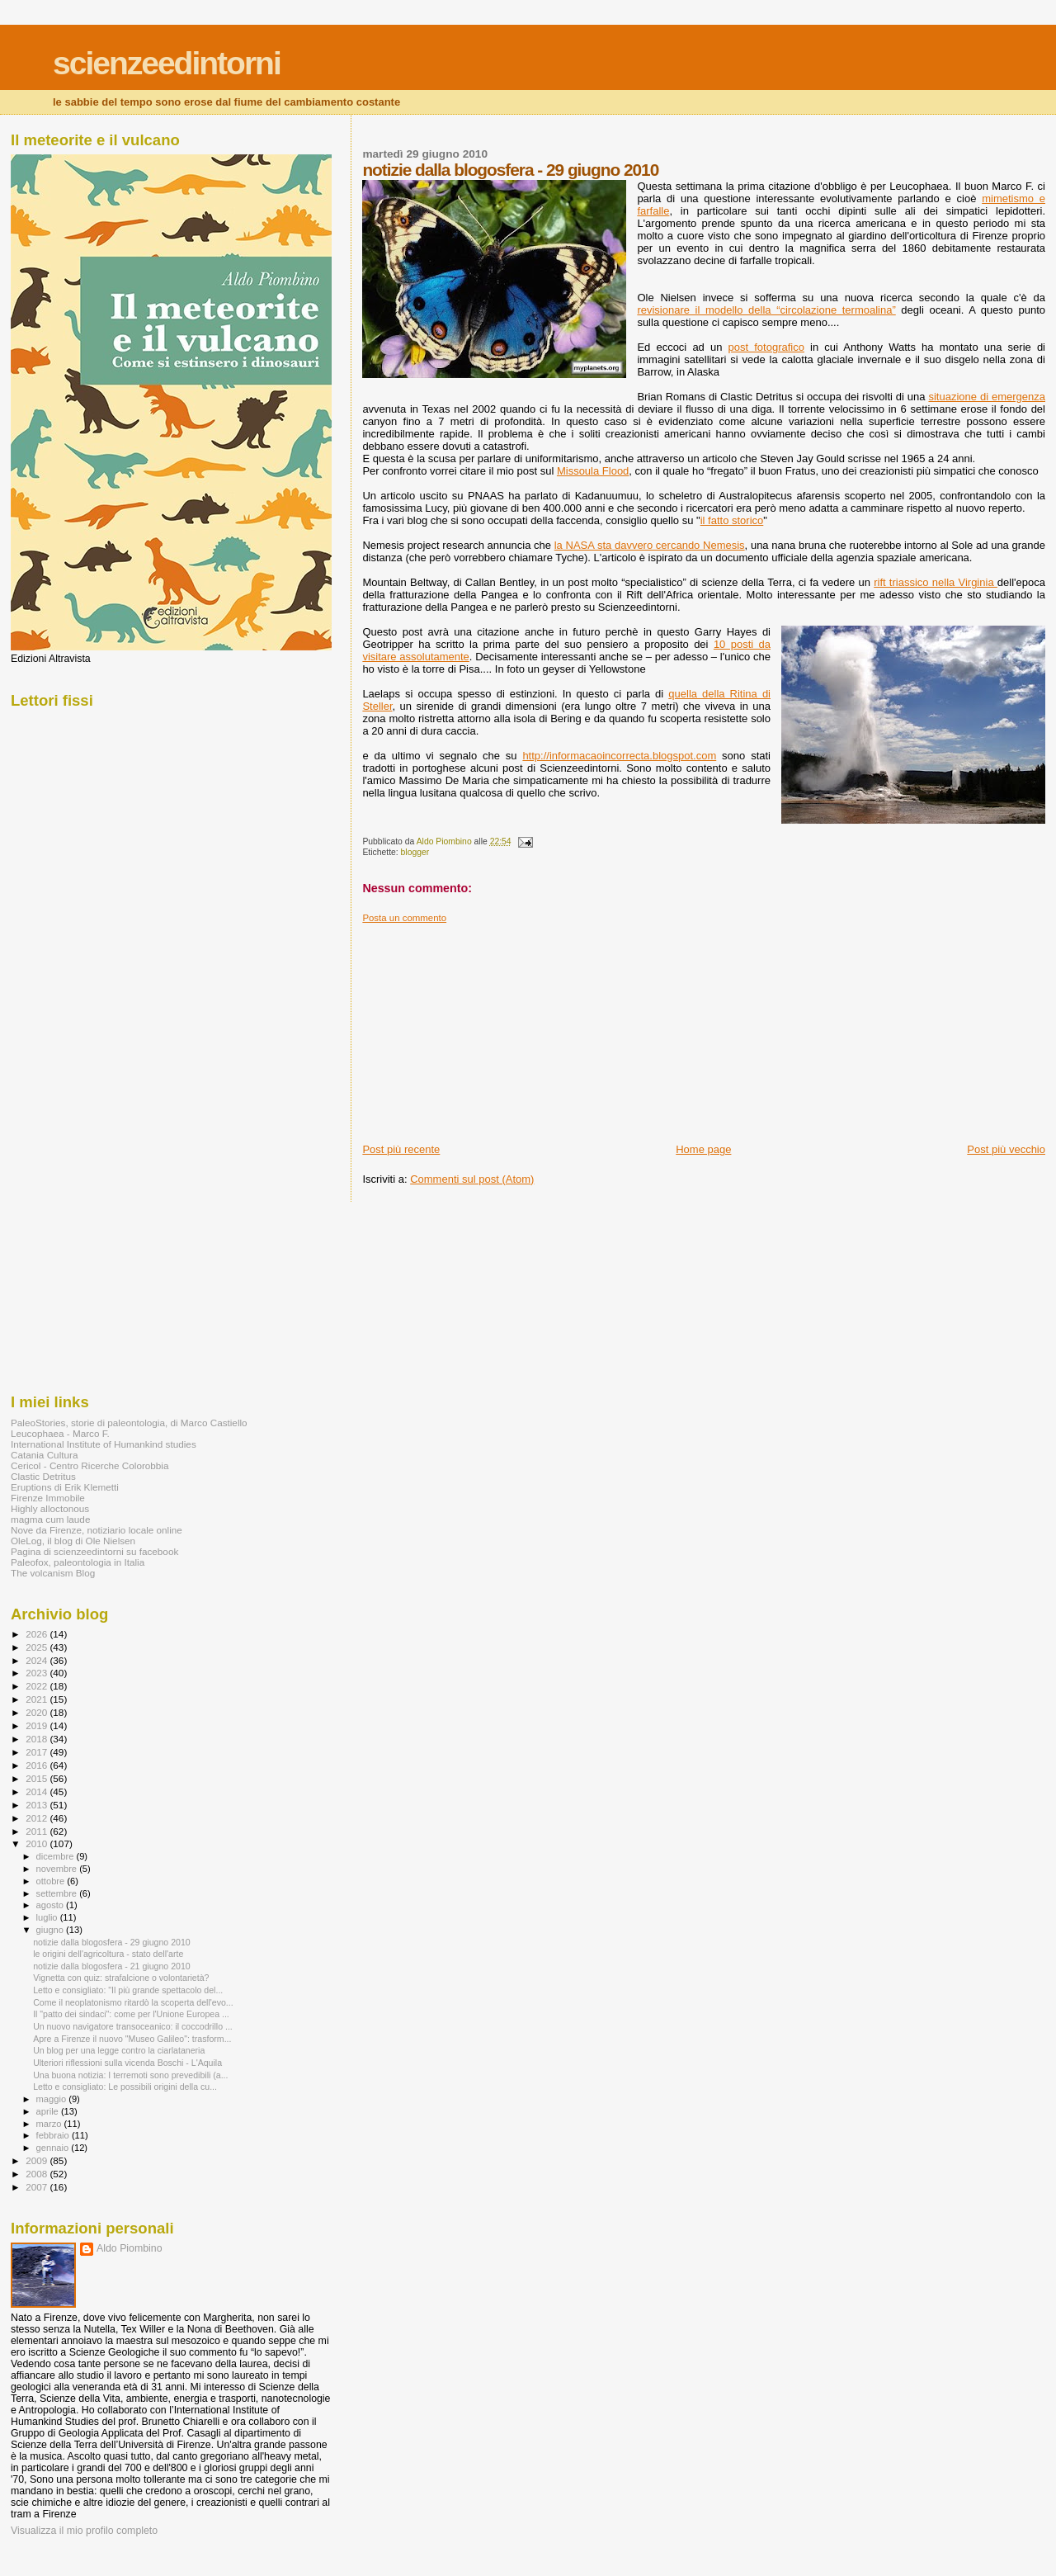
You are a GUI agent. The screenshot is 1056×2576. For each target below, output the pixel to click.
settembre (58, 1893)
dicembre (56, 1856)
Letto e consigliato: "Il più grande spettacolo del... (128, 1990)
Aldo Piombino (130, 2248)
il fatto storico (732, 520)
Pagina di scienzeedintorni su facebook (94, 1551)
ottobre (52, 1881)
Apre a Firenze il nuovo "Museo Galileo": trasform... (132, 2039)
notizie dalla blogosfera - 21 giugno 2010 (112, 1966)
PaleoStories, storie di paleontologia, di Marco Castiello (129, 1422)
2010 (38, 1843)
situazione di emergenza (986, 396)
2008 (38, 2173)
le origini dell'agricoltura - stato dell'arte (108, 1954)
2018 (38, 1738)
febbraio (54, 2135)
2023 (38, 1672)
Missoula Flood (593, 471)
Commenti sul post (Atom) (472, 1179)
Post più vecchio (1006, 1149)
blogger (415, 852)
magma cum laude (50, 1519)
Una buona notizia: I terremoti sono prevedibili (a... (130, 2075)
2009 (38, 2160)
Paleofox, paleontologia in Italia (77, 1562)
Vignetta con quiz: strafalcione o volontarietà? (121, 1978)
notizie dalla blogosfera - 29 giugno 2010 (112, 1942)
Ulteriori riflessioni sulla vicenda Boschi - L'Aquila (127, 2063)
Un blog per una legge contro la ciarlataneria (119, 2050)
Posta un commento (404, 918)
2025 (38, 1647)
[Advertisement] (486, 1027)
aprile (48, 2111)
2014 (38, 1791)
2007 (38, 2186)
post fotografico (766, 347)
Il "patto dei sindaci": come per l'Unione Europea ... (131, 2014)
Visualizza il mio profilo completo (84, 2530)
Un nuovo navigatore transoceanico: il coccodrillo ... (133, 2026)
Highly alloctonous (50, 1508)
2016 (38, 1765)
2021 (38, 1699)
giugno (51, 1930)
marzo (50, 2124)
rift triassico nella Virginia (935, 582)
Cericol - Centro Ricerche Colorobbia (89, 1465)
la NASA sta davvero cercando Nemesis (649, 545)
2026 (38, 1633)
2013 (38, 1804)
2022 (38, 1685)
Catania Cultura (44, 1454)
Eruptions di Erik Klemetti (65, 1487)
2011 (38, 1831)
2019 (38, 1725)
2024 (38, 1660)
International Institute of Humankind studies (103, 1444)
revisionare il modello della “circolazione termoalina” (766, 310)
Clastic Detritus (43, 1476)
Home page (703, 1149)
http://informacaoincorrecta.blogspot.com (619, 755)
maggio (52, 2099)
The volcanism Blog (53, 1572)
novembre (58, 1869)
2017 (38, 1751)
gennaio (54, 2148)
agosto (51, 1905)
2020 (38, 1712)
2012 (38, 1818)
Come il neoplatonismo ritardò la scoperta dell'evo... (133, 2002)
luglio (48, 1917)
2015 (38, 1778)
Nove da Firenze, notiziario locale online (96, 1529)
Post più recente (401, 1149)
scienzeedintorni (166, 63)
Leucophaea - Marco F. (60, 1433)
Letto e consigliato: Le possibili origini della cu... (125, 2087)
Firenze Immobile (48, 1497)
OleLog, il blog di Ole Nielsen (73, 1540)
